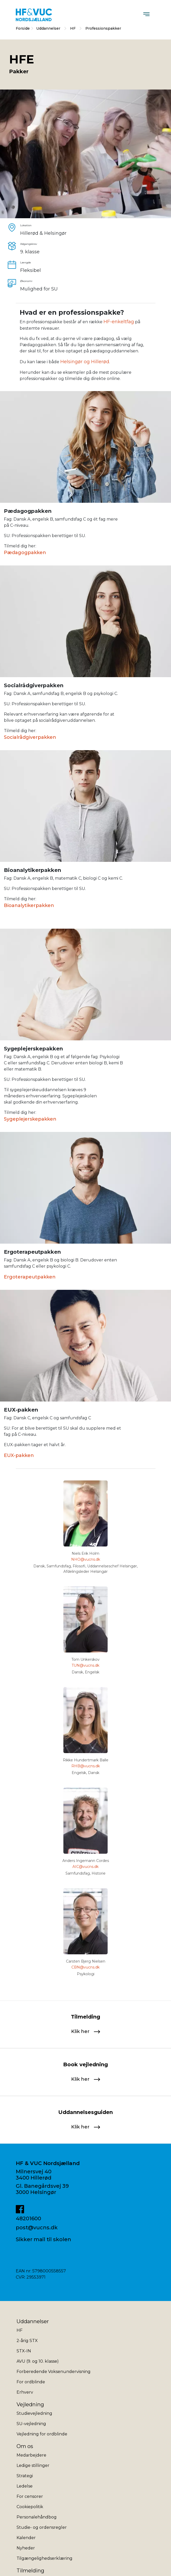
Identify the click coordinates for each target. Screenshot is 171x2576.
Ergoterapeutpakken (30, 1277)
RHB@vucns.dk (85, 1766)
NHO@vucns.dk (85, 1559)
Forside (23, 28)
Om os (25, 2446)
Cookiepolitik (30, 2506)
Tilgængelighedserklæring (44, 2558)
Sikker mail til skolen (43, 2239)
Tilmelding (30, 2570)
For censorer (30, 2496)
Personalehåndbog (37, 2517)
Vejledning (30, 2404)
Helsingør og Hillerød (84, 361)
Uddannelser (48, 28)
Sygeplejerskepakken (30, 1119)
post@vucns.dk (37, 2227)
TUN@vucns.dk (85, 1665)
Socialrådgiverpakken (30, 737)
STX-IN (24, 2350)
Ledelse (25, 2486)
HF (73, 28)
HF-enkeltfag (118, 322)
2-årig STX (27, 2340)
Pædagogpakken (25, 552)
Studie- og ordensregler (42, 2527)
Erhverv (25, 2392)
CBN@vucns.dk (85, 1967)
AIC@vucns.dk (85, 1866)
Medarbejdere (31, 2455)
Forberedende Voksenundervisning (54, 2371)
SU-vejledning (31, 2423)
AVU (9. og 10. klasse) (38, 2361)
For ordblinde (31, 2381)
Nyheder (26, 2548)
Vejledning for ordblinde (42, 2434)
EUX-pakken (19, 1455)
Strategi (25, 2475)
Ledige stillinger (33, 2465)
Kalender (26, 2537)
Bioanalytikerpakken (29, 905)
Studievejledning (34, 2413)
